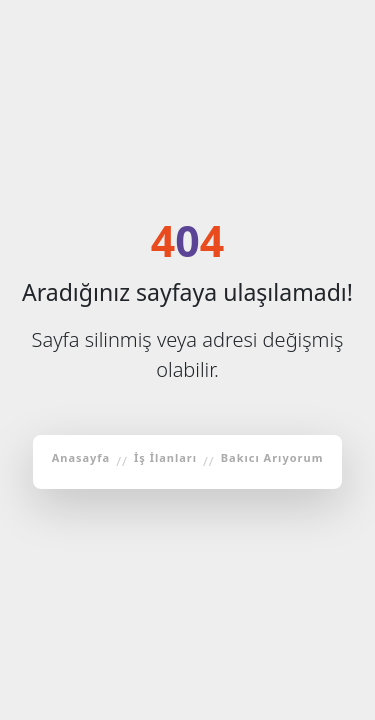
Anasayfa (81, 457)
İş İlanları (165, 457)
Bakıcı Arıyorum (272, 457)
